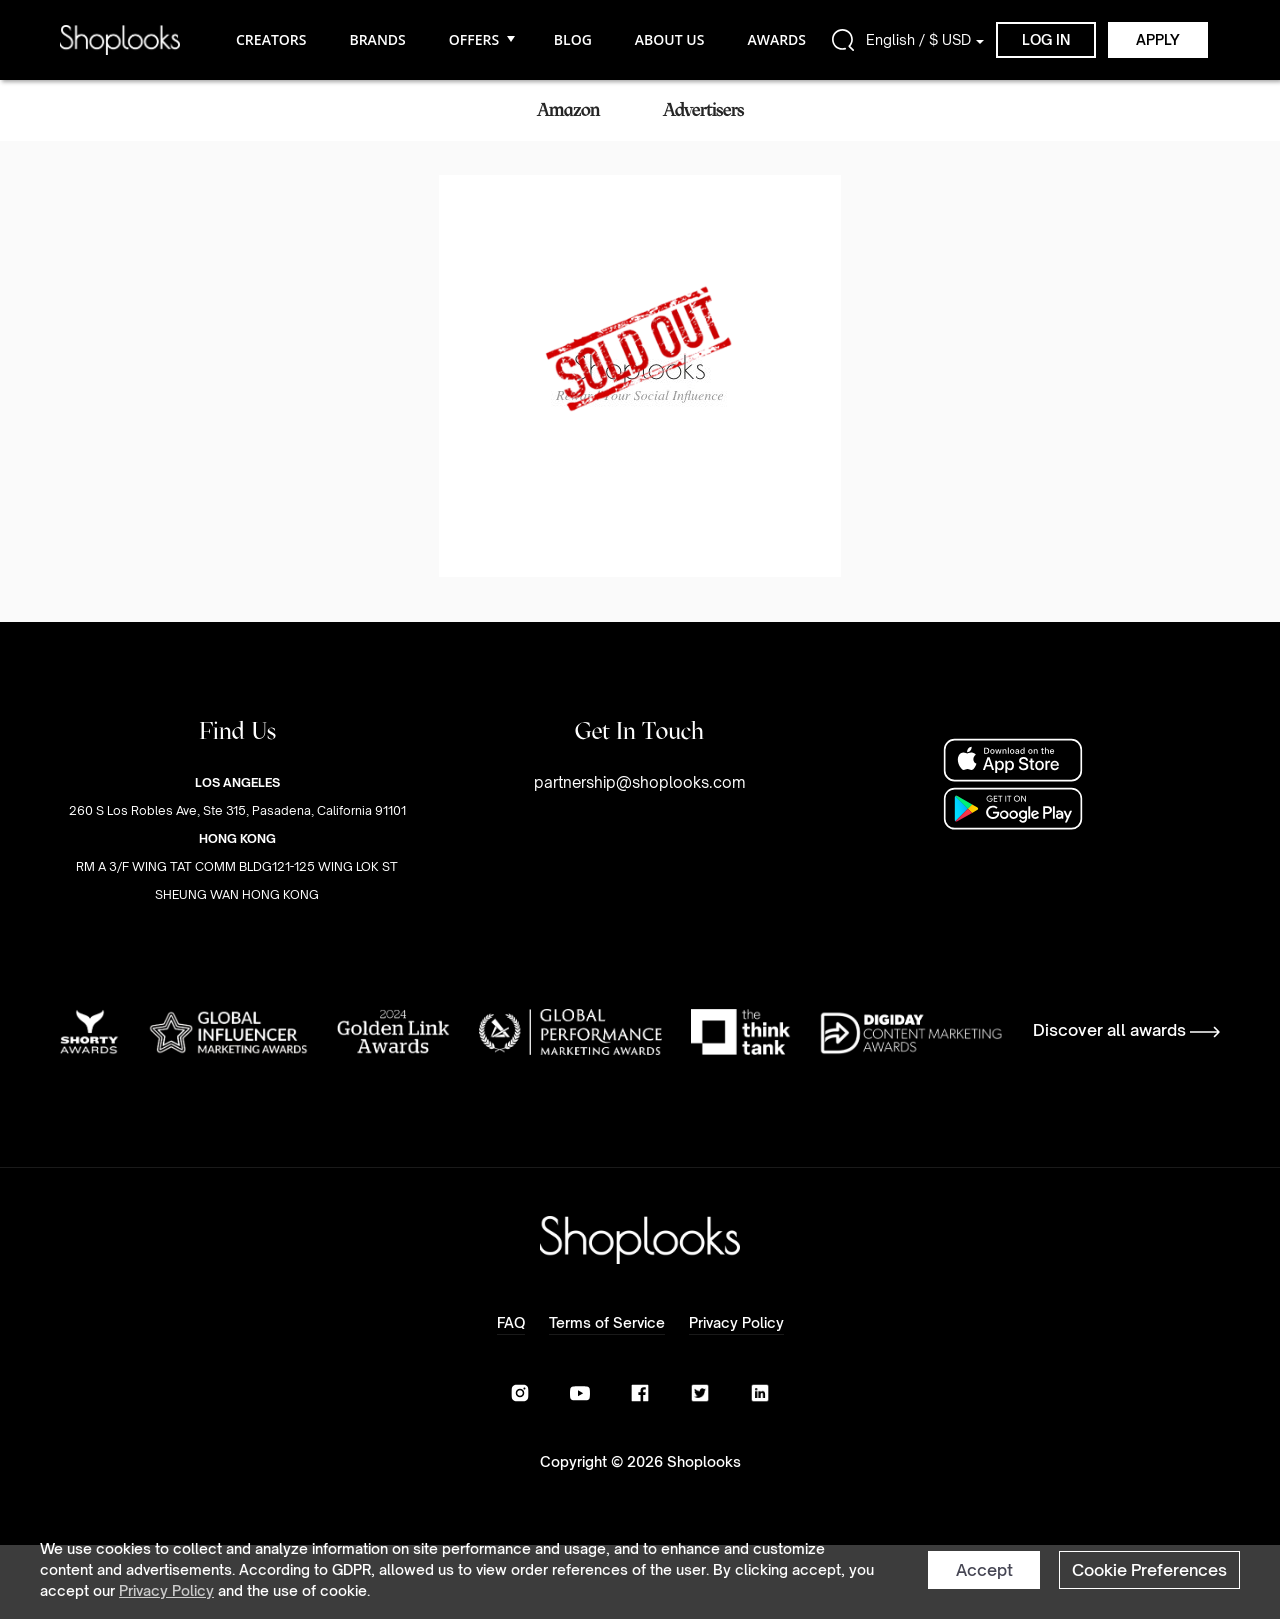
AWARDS (776, 39)
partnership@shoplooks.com (639, 782)
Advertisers (703, 110)
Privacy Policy (166, 1590)
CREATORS (271, 39)
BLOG (573, 39)
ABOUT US (670, 39)
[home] (120, 39)
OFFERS (480, 39)
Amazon (568, 110)
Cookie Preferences (1149, 1570)
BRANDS (377, 39)
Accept (984, 1570)
